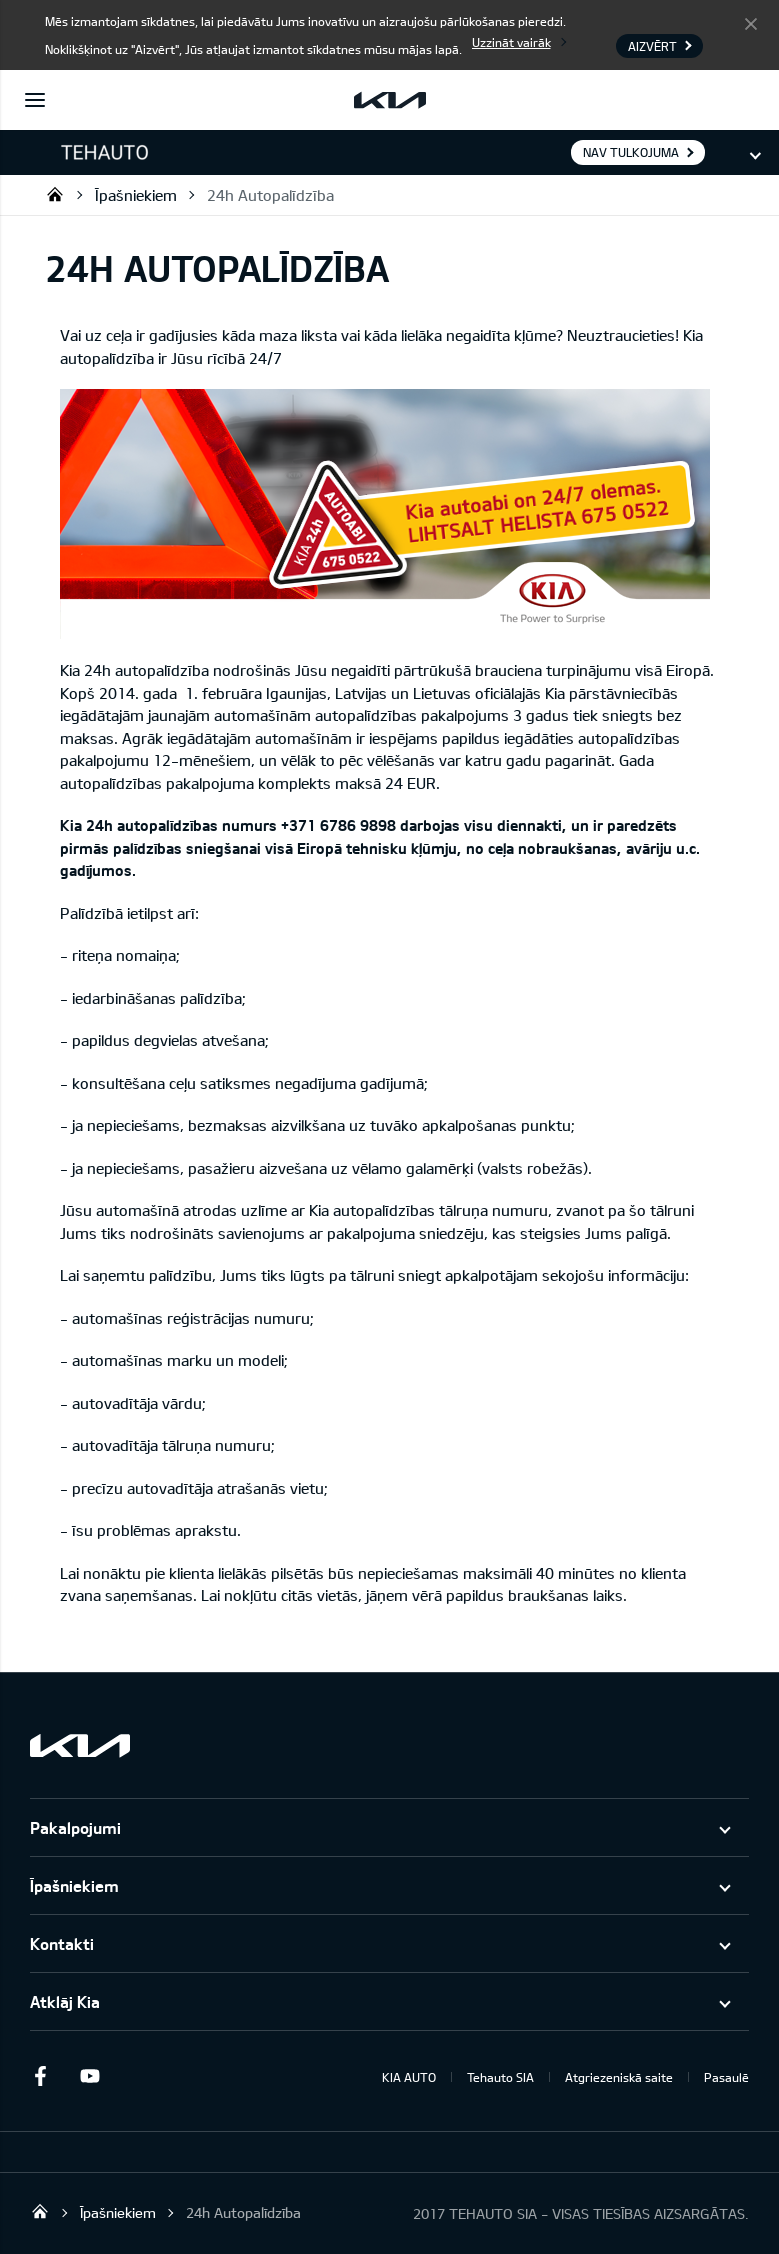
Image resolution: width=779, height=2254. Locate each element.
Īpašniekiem (136, 195)
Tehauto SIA (55, 194)
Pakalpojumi (75, 1827)
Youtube (90, 2076)
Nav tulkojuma (631, 152)
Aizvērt (751, 23)
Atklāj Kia (65, 2001)
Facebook (40, 2076)
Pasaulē (726, 2077)
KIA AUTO (409, 2077)
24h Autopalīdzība (270, 195)
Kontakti (62, 1943)
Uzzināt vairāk (511, 42)
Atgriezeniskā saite (619, 2077)
